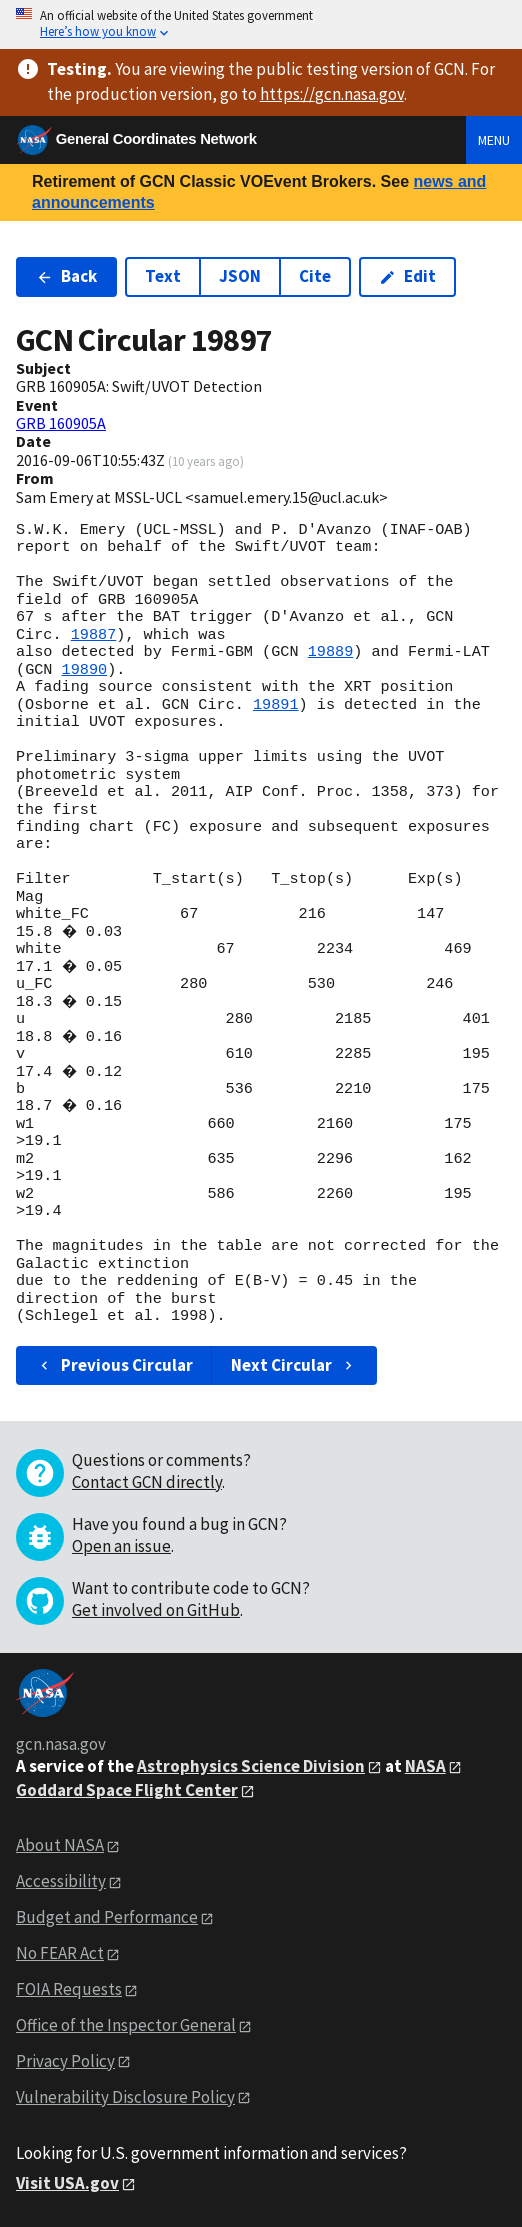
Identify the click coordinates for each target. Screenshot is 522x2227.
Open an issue (121, 1546)
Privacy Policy (65, 2061)
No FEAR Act (60, 1953)
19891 (276, 705)
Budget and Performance (107, 1917)
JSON (240, 276)
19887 (94, 635)
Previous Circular (114, 1365)
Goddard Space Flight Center (127, 1790)
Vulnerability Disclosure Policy (125, 2097)
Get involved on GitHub (156, 1610)
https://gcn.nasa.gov (332, 94)
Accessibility (61, 1881)
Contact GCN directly (147, 1482)
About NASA (60, 1845)
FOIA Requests (69, 1989)
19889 (331, 652)
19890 (85, 670)
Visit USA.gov (67, 2183)
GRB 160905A (61, 423)
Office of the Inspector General (126, 2025)
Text (163, 276)
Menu (494, 140)
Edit (407, 276)
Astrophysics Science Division (251, 1766)
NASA (425, 1766)
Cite (315, 276)
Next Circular (294, 1365)
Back (66, 276)
